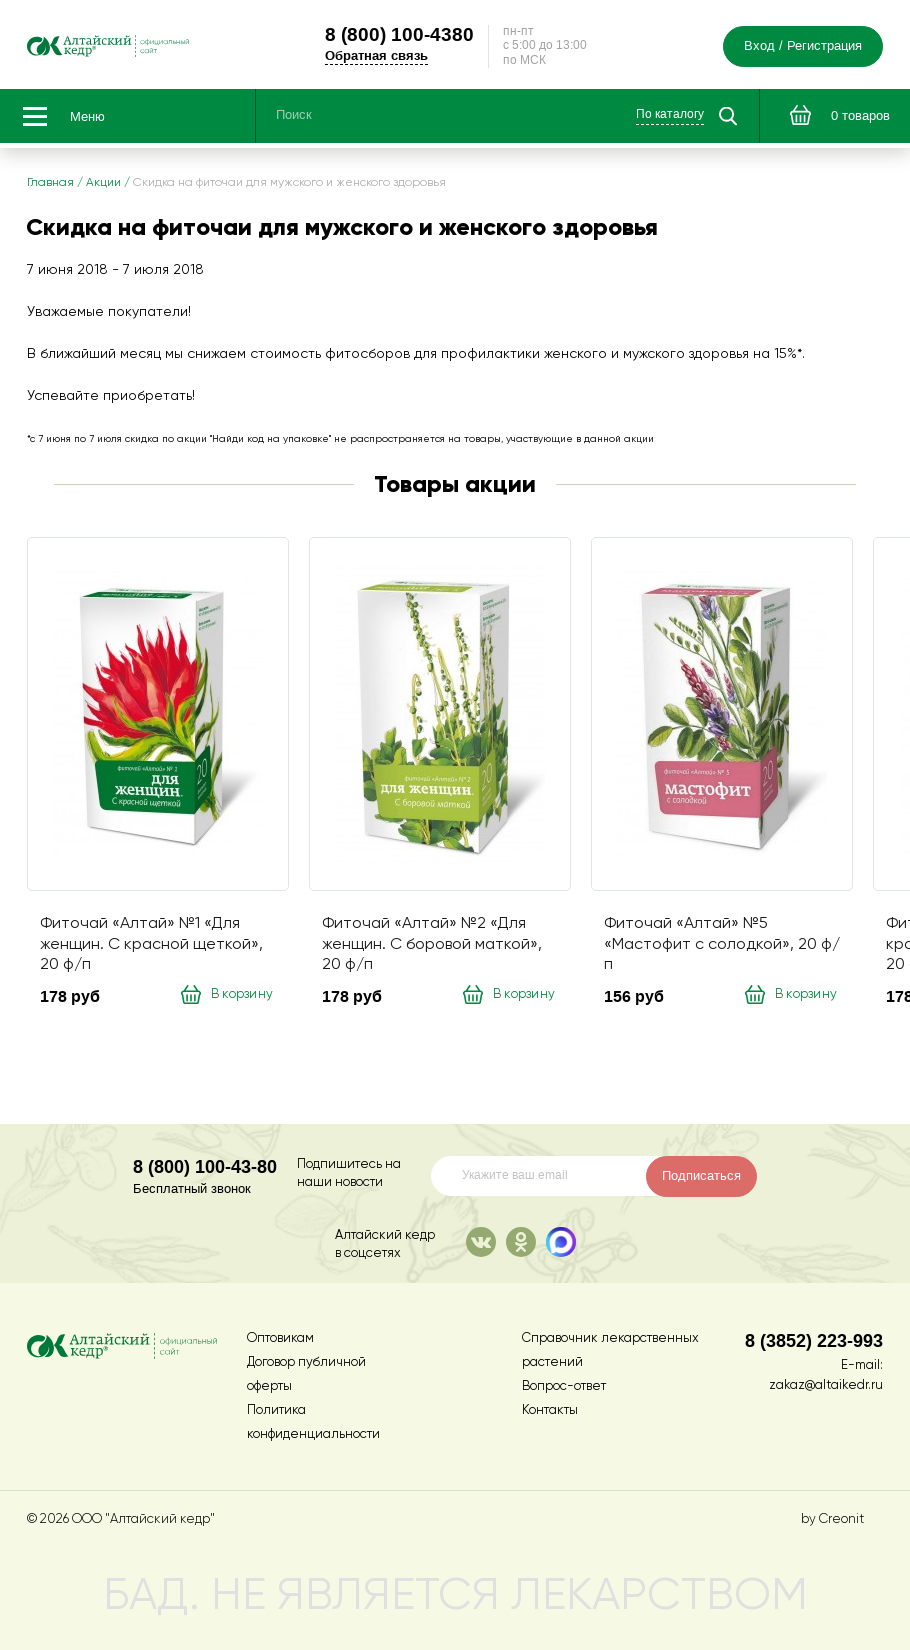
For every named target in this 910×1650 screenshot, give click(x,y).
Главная (50, 188)
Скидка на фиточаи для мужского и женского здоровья (289, 188)
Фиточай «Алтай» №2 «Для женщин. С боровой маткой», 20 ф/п (432, 949)
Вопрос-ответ (564, 1386)
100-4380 (437, 36)
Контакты (550, 1410)
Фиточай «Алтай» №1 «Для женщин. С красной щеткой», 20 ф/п (151, 949)
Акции (103, 188)
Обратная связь (414, 57)
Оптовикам (280, 1338)
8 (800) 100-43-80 (205, 1166)
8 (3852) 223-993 (814, 1340)
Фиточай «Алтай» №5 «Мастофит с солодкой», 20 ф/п (722, 949)
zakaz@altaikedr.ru (826, 1385)
